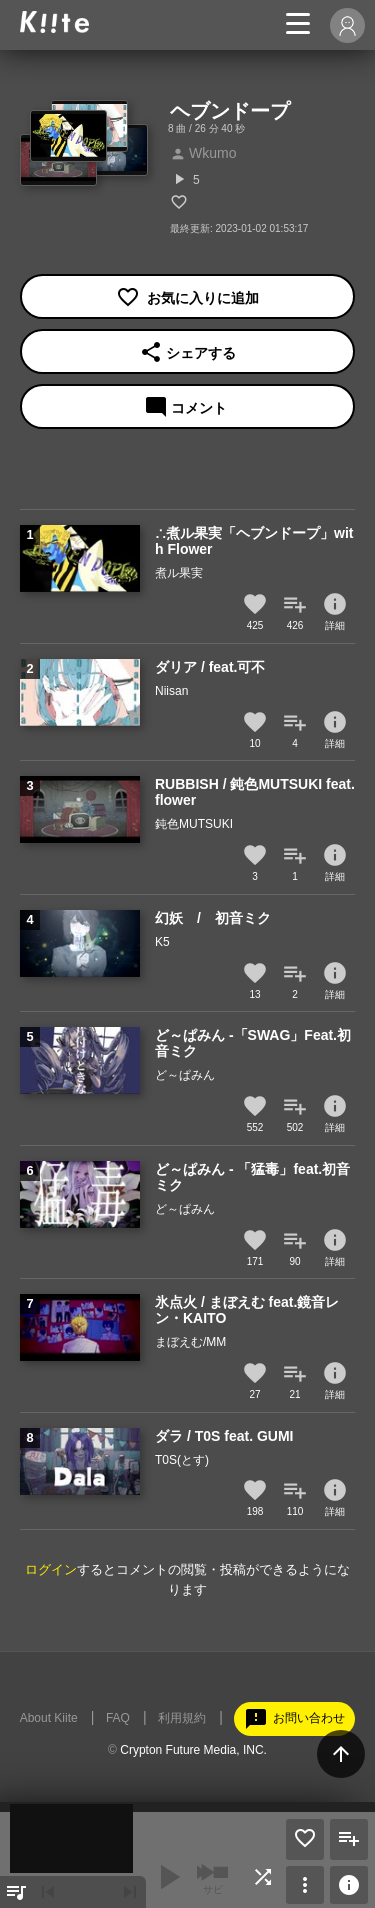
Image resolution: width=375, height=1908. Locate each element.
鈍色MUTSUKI (194, 824)
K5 (162, 942)
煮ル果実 (179, 573)
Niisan (171, 691)
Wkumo (203, 153)
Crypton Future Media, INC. (193, 1750)
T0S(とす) (182, 1460)
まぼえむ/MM (190, 1342)
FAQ (118, 1718)
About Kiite (49, 1718)
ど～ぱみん (185, 1075)
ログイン (51, 1569)
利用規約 (182, 1718)
